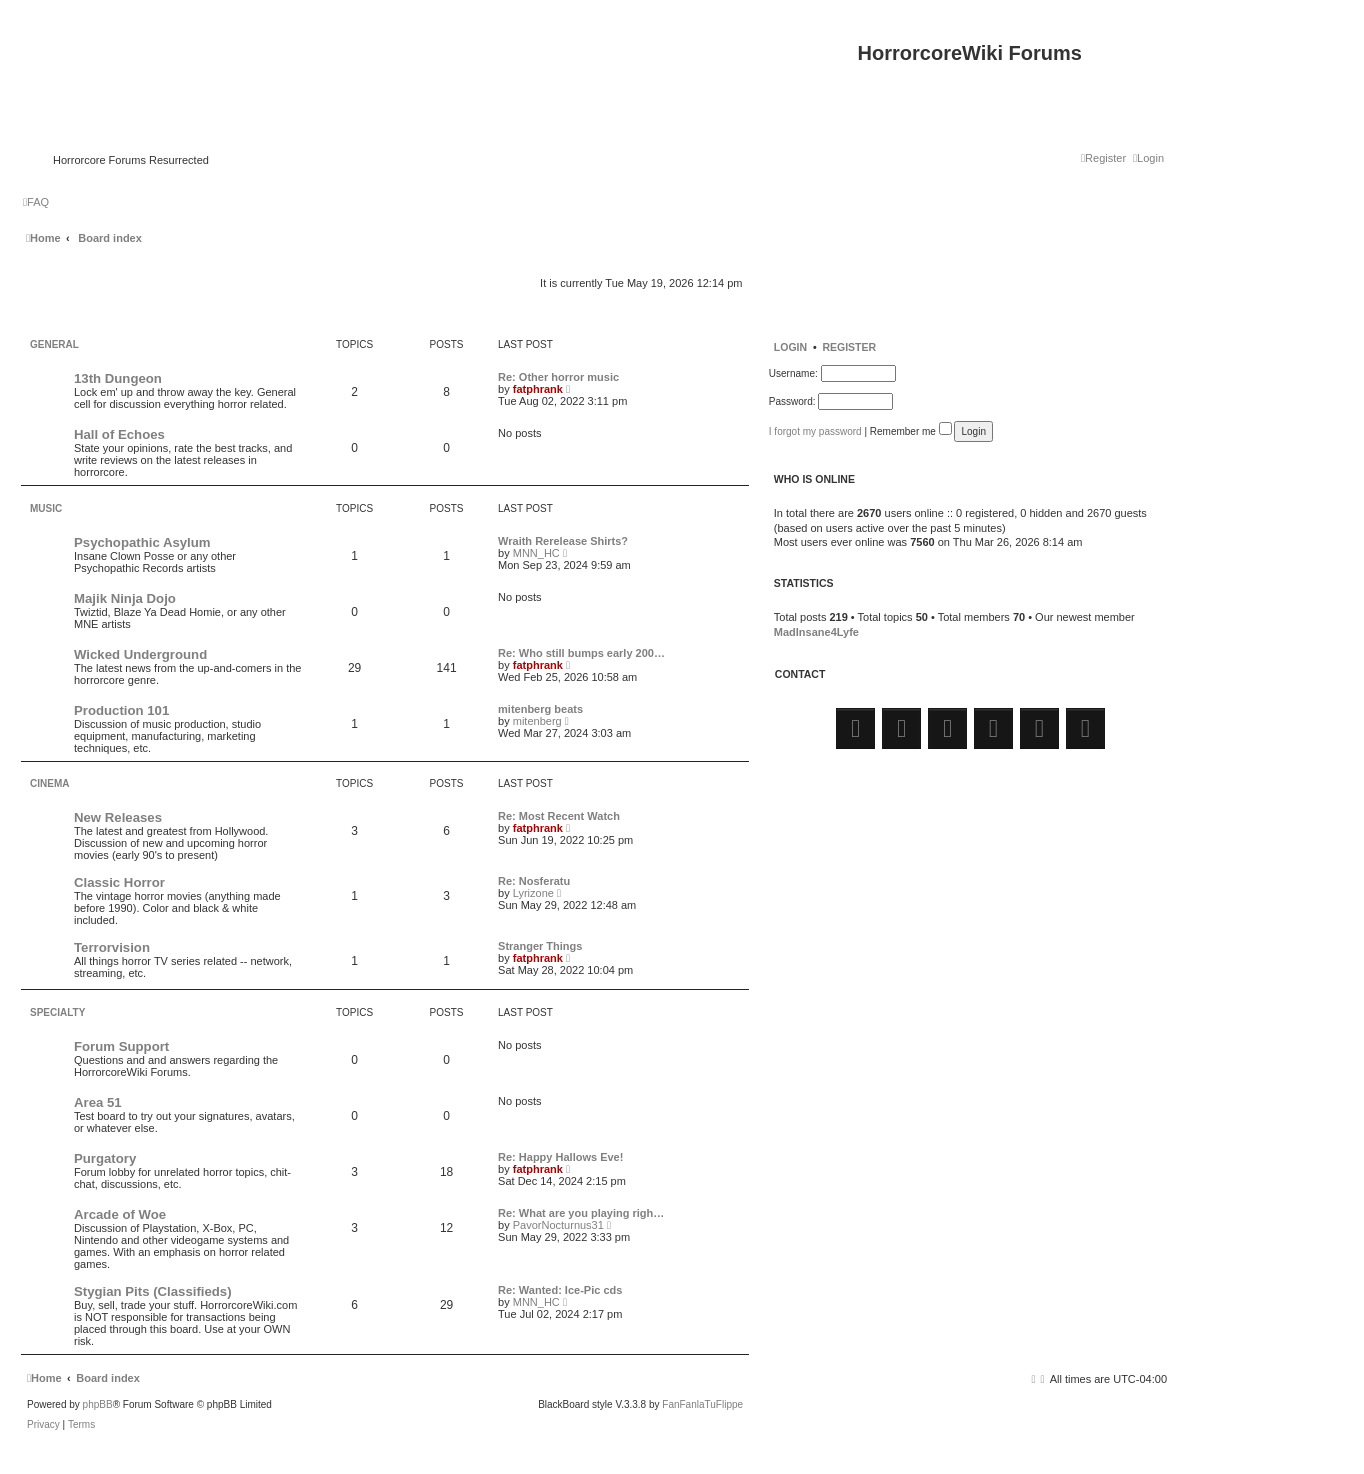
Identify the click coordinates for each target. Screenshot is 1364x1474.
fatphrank (538, 389)
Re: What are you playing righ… (581, 1213)
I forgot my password (815, 431)
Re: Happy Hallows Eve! (560, 1157)
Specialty (57, 1012)
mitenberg (537, 721)
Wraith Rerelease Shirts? (563, 541)
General (54, 344)
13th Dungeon (118, 378)
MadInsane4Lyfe (816, 632)
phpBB (98, 1405)
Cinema (49, 783)
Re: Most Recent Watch (559, 816)
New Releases (118, 817)
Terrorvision (112, 947)
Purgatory (105, 1158)
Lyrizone (533, 893)
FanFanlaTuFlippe (702, 1405)
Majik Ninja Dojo (125, 598)
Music (46, 508)
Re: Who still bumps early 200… (581, 653)
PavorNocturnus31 (558, 1225)
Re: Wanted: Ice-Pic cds (560, 1290)
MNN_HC (536, 553)
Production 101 (121, 710)
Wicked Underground (140, 654)
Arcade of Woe (120, 1214)
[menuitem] (1148, 158)
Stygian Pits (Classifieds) (153, 1291)
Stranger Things (540, 946)
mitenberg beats (540, 709)
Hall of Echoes (119, 434)
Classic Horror (119, 882)
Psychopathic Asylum (142, 542)
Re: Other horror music (558, 377)
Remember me (911, 431)
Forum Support (121, 1046)
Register (849, 347)
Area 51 (98, 1102)
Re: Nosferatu (534, 881)
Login (790, 347)
